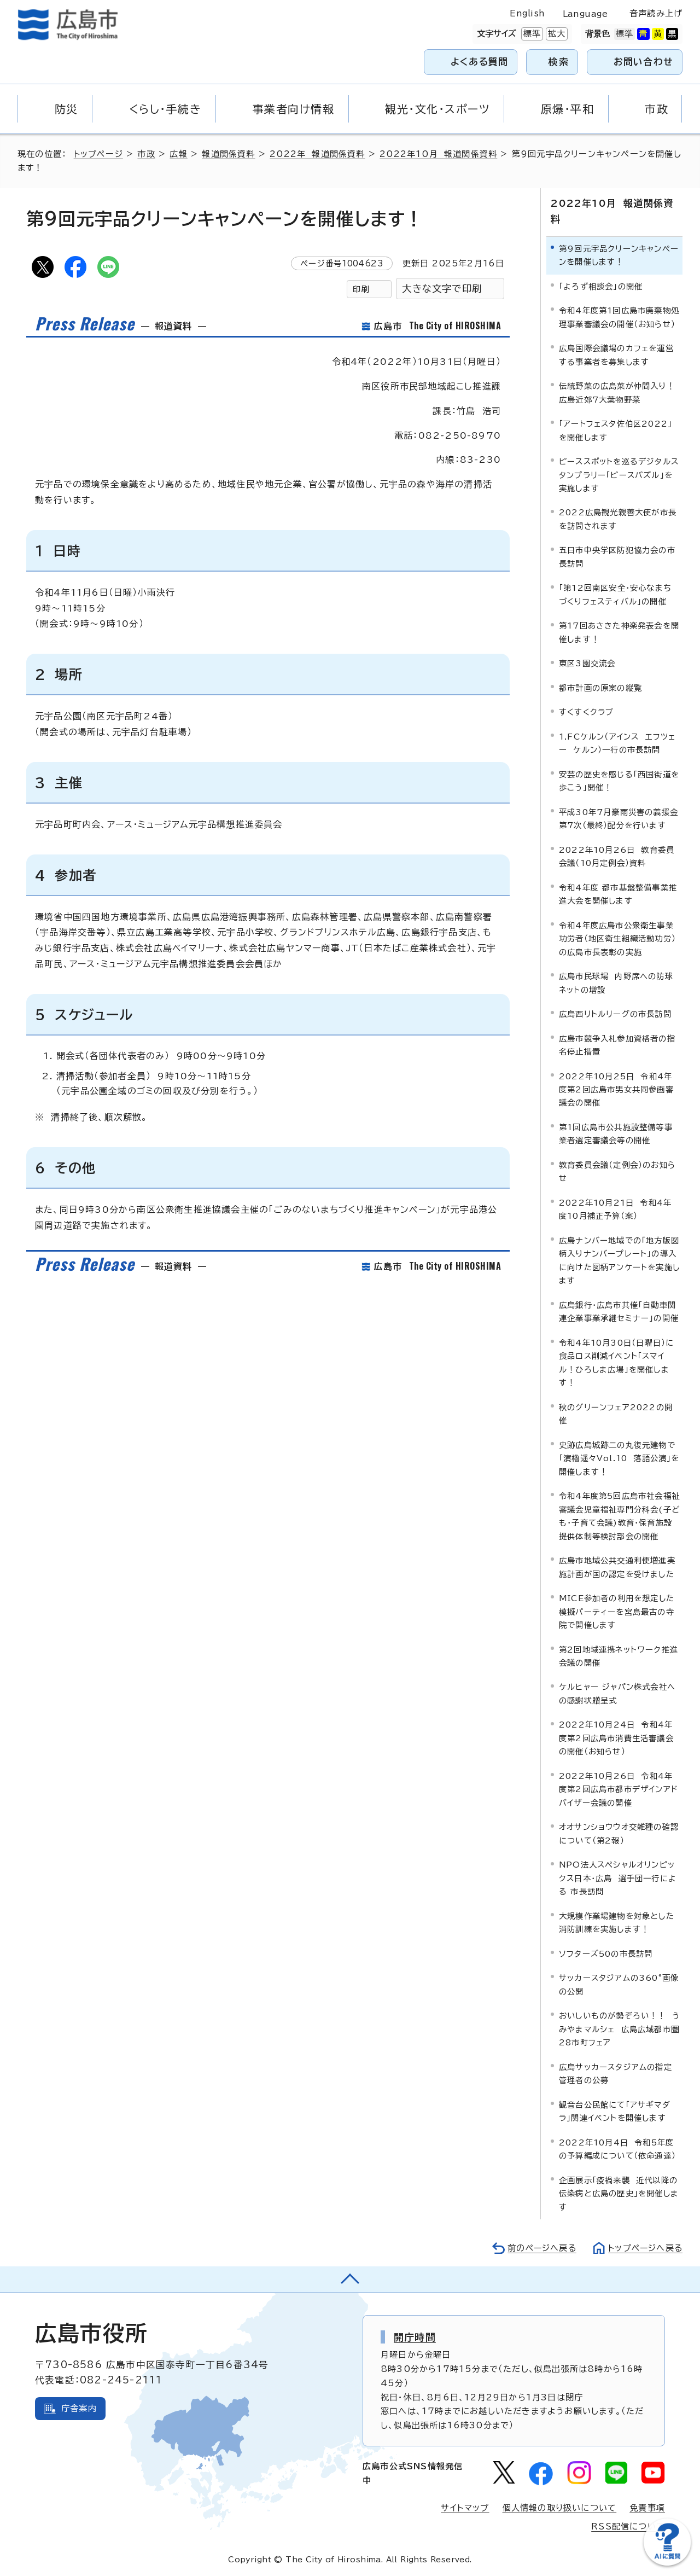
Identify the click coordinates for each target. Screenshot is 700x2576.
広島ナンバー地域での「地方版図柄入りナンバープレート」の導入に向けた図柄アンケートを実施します (619, 1260)
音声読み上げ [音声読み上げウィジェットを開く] (655, 13)
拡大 (555, 34)
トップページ (99, 154)
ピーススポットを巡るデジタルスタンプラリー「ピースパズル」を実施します (619, 474)
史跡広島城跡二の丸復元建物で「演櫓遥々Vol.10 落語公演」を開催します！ (619, 1457)
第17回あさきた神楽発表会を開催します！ (619, 632)
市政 (146, 154)
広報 (179, 154)
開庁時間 (415, 2336)
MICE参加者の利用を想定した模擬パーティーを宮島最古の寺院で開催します (616, 1611)
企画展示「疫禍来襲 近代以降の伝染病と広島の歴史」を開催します (619, 2193)
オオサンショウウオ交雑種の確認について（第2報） (619, 1833)
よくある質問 (479, 61)
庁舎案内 (79, 2408)
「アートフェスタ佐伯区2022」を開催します (615, 429)
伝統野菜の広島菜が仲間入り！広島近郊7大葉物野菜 (617, 392)
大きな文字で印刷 (442, 288)
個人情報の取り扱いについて (560, 2507)
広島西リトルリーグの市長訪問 (615, 1013)
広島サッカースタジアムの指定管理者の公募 (615, 2073)
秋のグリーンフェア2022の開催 (616, 1413)
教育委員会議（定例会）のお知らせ (617, 1171)
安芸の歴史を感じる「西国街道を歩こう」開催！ (619, 780)
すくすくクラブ (586, 712)
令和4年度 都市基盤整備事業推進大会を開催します (618, 893)
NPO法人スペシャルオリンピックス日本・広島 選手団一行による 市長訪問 (617, 1877)
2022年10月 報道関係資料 (439, 154)
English (527, 13)
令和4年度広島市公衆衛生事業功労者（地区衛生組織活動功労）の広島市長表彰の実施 (617, 938)
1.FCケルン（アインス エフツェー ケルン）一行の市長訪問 (617, 742)
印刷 (361, 289)
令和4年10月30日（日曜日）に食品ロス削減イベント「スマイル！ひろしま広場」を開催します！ (616, 1362)
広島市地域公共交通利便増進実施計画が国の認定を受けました (617, 1566)
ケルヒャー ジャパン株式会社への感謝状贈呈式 (617, 1693)
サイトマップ (465, 2507)
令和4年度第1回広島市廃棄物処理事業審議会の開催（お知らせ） (619, 316)
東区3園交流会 (587, 663)
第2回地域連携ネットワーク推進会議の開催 (618, 1655)
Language (585, 14)
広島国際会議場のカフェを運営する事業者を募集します (616, 354)
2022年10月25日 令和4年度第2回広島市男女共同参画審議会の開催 (616, 1089)
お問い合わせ (643, 61)
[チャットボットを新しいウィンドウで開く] (667, 2563)
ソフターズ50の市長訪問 (605, 1953)
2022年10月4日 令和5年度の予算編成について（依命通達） (617, 2148)
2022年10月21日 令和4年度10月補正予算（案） (615, 1208)
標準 (531, 34)
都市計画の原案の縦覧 (600, 687)
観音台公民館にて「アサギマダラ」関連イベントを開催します (614, 2110)
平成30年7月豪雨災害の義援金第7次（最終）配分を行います (618, 818)
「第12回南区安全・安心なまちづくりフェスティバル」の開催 (615, 594)
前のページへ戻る (539, 2247)
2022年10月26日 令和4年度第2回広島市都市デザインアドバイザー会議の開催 (618, 1788)
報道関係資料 (228, 154)
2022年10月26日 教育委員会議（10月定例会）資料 (616, 856)
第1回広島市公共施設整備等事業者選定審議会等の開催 (616, 1133)
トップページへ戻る (644, 2247)
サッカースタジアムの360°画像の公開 (619, 1984)
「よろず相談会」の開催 (601, 286)
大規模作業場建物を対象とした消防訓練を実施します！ (616, 1922)
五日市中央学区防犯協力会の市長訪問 (617, 556)
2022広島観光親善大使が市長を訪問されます (617, 519)
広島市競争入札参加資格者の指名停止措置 (617, 1044)
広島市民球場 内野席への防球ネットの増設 (616, 982)
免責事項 (647, 2507)
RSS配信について (628, 2526)
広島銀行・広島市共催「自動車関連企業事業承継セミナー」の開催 (619, 1311)
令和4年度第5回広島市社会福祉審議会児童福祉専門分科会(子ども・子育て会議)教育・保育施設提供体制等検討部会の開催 (619, 1515)
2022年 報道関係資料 (317, 154)
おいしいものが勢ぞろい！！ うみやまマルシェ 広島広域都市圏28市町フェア (619, 2028)
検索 (559, 61)
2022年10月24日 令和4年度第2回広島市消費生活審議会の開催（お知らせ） (616, 1737)
